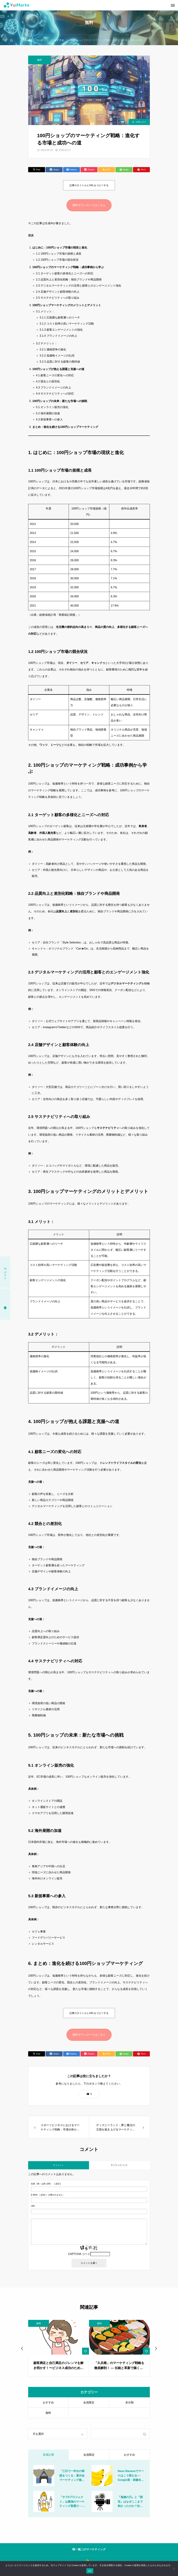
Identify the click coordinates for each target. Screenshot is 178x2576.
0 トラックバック (119, 2165)
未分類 (129, 2402)
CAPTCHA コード (79, 2254)
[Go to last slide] (22, 2348)
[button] (89, 2094)
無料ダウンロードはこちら (89, 205)
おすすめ (48, 2402)
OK (89, 2571)
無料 (39, 60)
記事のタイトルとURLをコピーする (89, 185)
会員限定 (88, 2402)
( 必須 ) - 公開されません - (47, 2195)
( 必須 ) (46, 2184)
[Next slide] (155, 2348)
